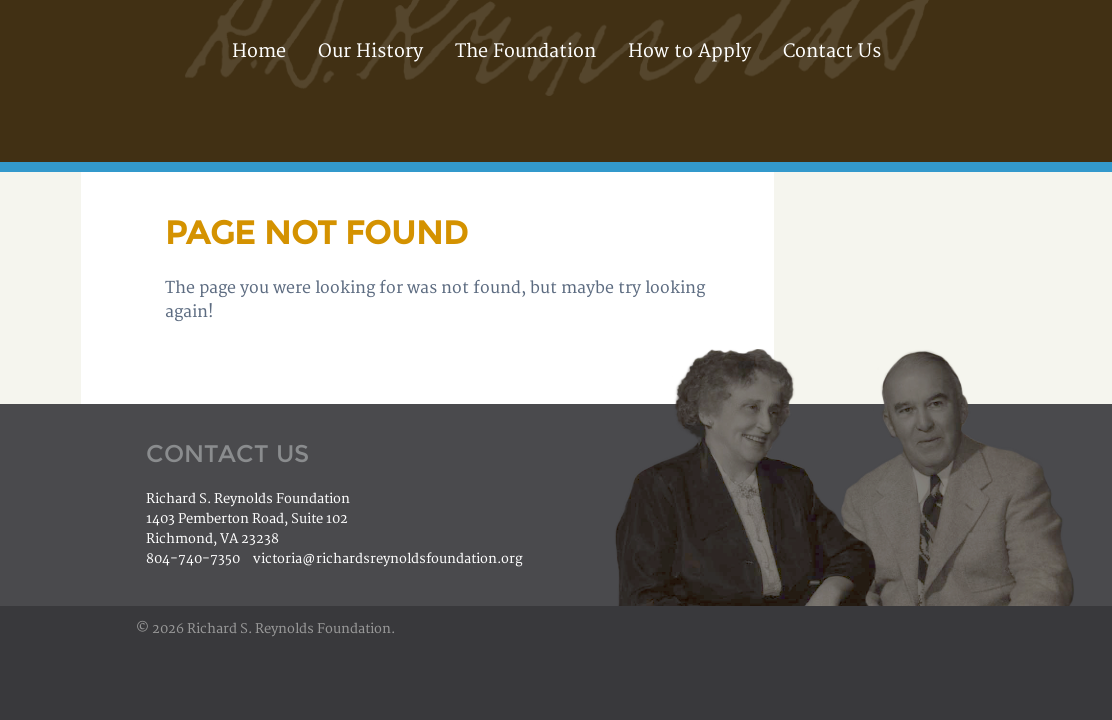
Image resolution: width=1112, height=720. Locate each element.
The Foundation (525, 51)
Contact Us (832, 51)
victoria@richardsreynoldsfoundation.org (388, 559)
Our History (370, 51)
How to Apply (689, 51)
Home (259, 51)
